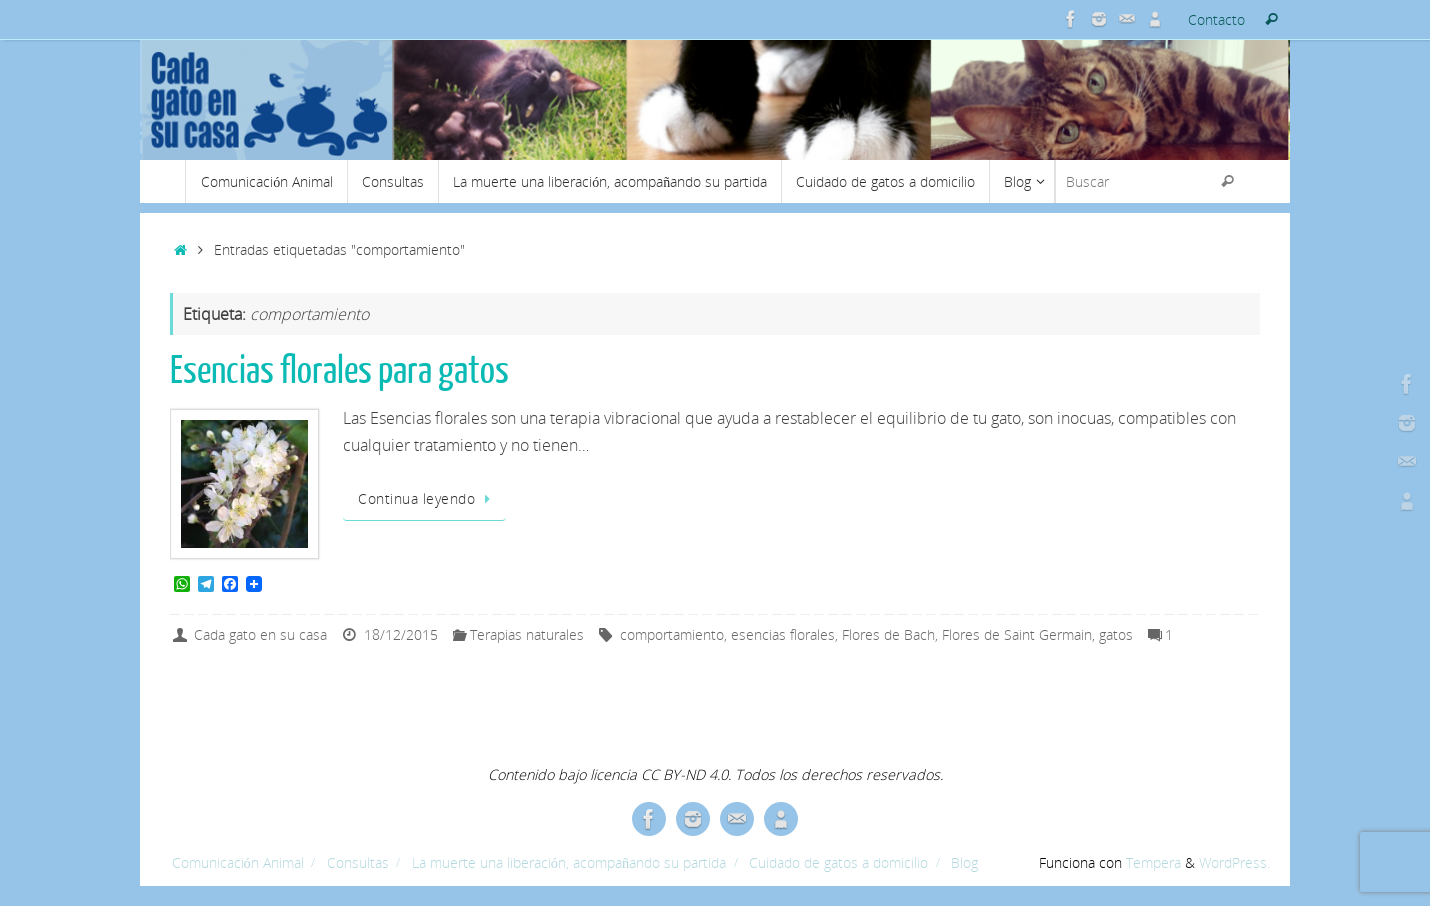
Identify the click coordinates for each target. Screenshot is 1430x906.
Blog (964, 862)
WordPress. (1234, 862)
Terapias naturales (527, 634)
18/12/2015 (401, 634)
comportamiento (672, 634)
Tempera (1153, 862)
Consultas (358, 862)
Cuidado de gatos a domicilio (838, 862)
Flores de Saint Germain (1017, 634)
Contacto (1216, 19)
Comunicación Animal (238, 862)
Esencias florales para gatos (339, 371)
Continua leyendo (428, 498)
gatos (1116, 634)
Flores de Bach (888, 634)
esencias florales (783, 634)
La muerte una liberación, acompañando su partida (569, 862)
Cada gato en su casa (260, 634)
